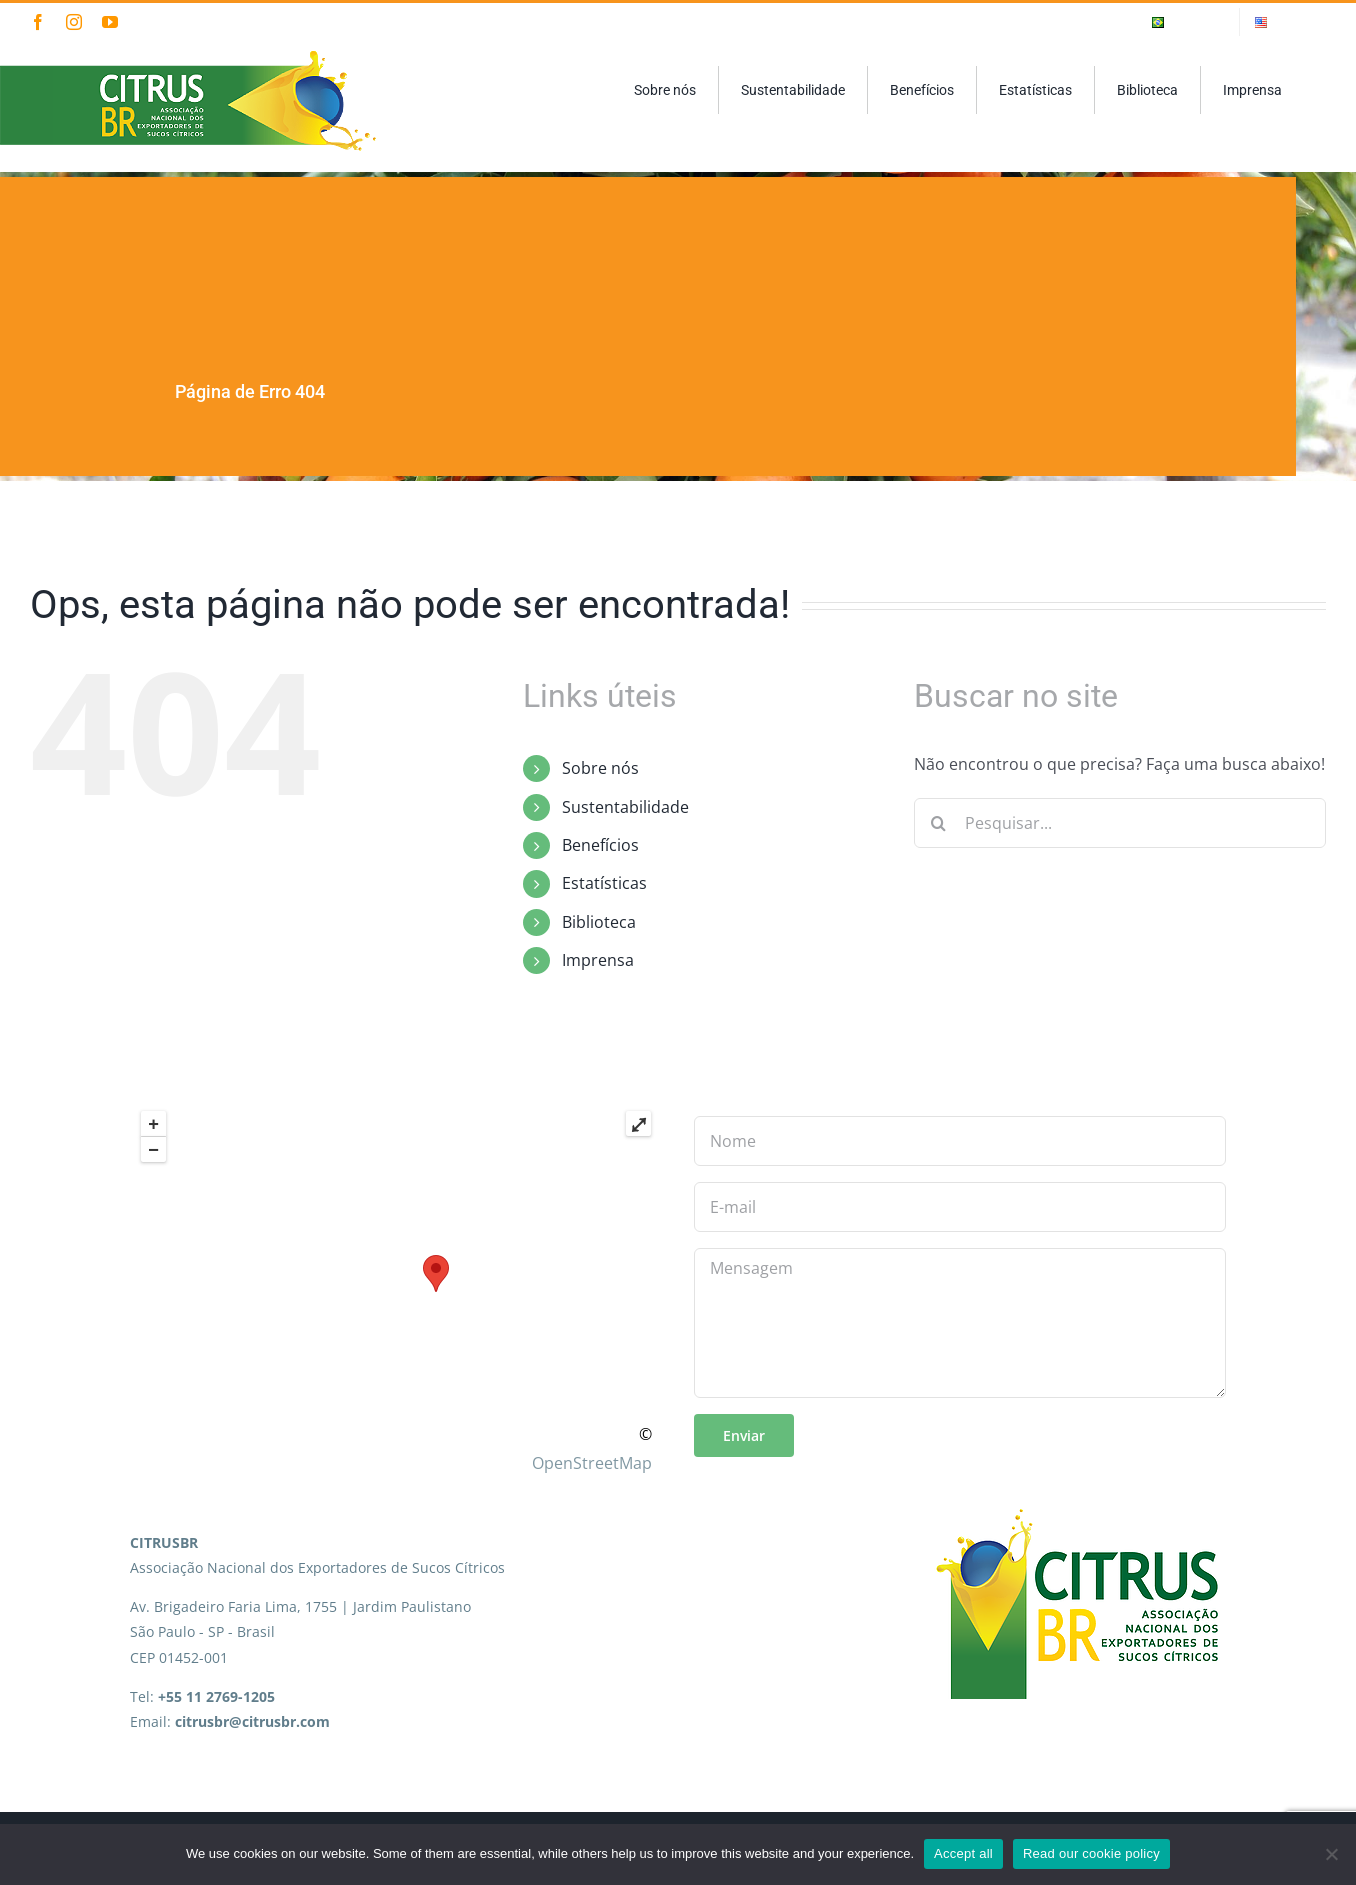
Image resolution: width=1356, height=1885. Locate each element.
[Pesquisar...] (1120, 823)
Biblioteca (599, 922)
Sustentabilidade (625, 807)
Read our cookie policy (1091, 1853)
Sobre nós (600, 768)
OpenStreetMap (592, 1463)
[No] (1331, 1854)
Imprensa (598, 960)
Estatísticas (604, 883)
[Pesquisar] (939, 823)
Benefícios (600, 845)
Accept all (963, 1853)
